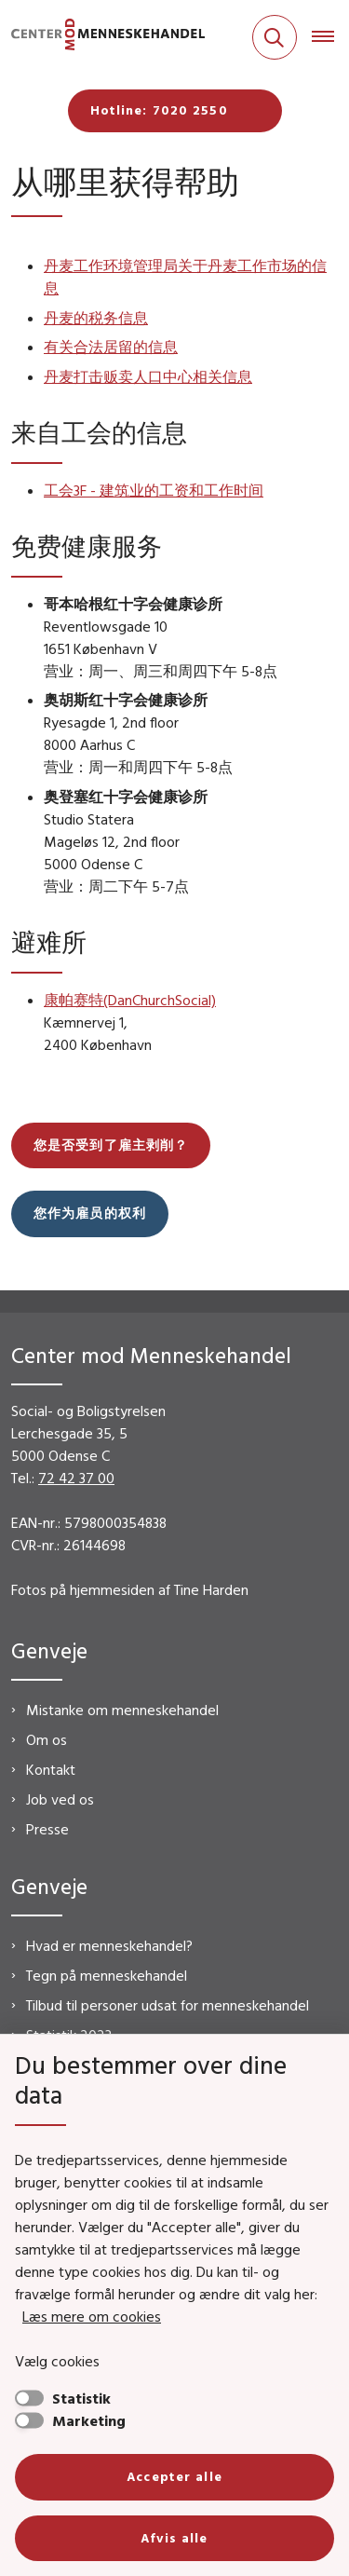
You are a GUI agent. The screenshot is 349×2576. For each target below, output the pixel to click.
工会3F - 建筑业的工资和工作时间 (153, 490)
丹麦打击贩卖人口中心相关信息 (148, 376)
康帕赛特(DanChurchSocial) (130, 999)
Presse (47, 1829)
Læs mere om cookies (91, 2316)
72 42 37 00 (76, 1477)
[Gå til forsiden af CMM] (102, 38)
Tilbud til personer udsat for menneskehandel (167, 2005)
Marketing (89, 2420)
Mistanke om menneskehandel (122, 1709)
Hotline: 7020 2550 (159, 110)
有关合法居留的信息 (111, 346)
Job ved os (60, 1799)
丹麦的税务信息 (96, 317)
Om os (46, 1739)
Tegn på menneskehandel (106, 1975)
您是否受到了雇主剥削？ (111, 1145)
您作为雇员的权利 (90, 1213)
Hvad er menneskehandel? (109, 1945)
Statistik (81, 2398)
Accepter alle (174, 2476)
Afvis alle (174, 2537)
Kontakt (50, 1769)
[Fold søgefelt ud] (274, 37)
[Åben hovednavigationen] (330, 37)
